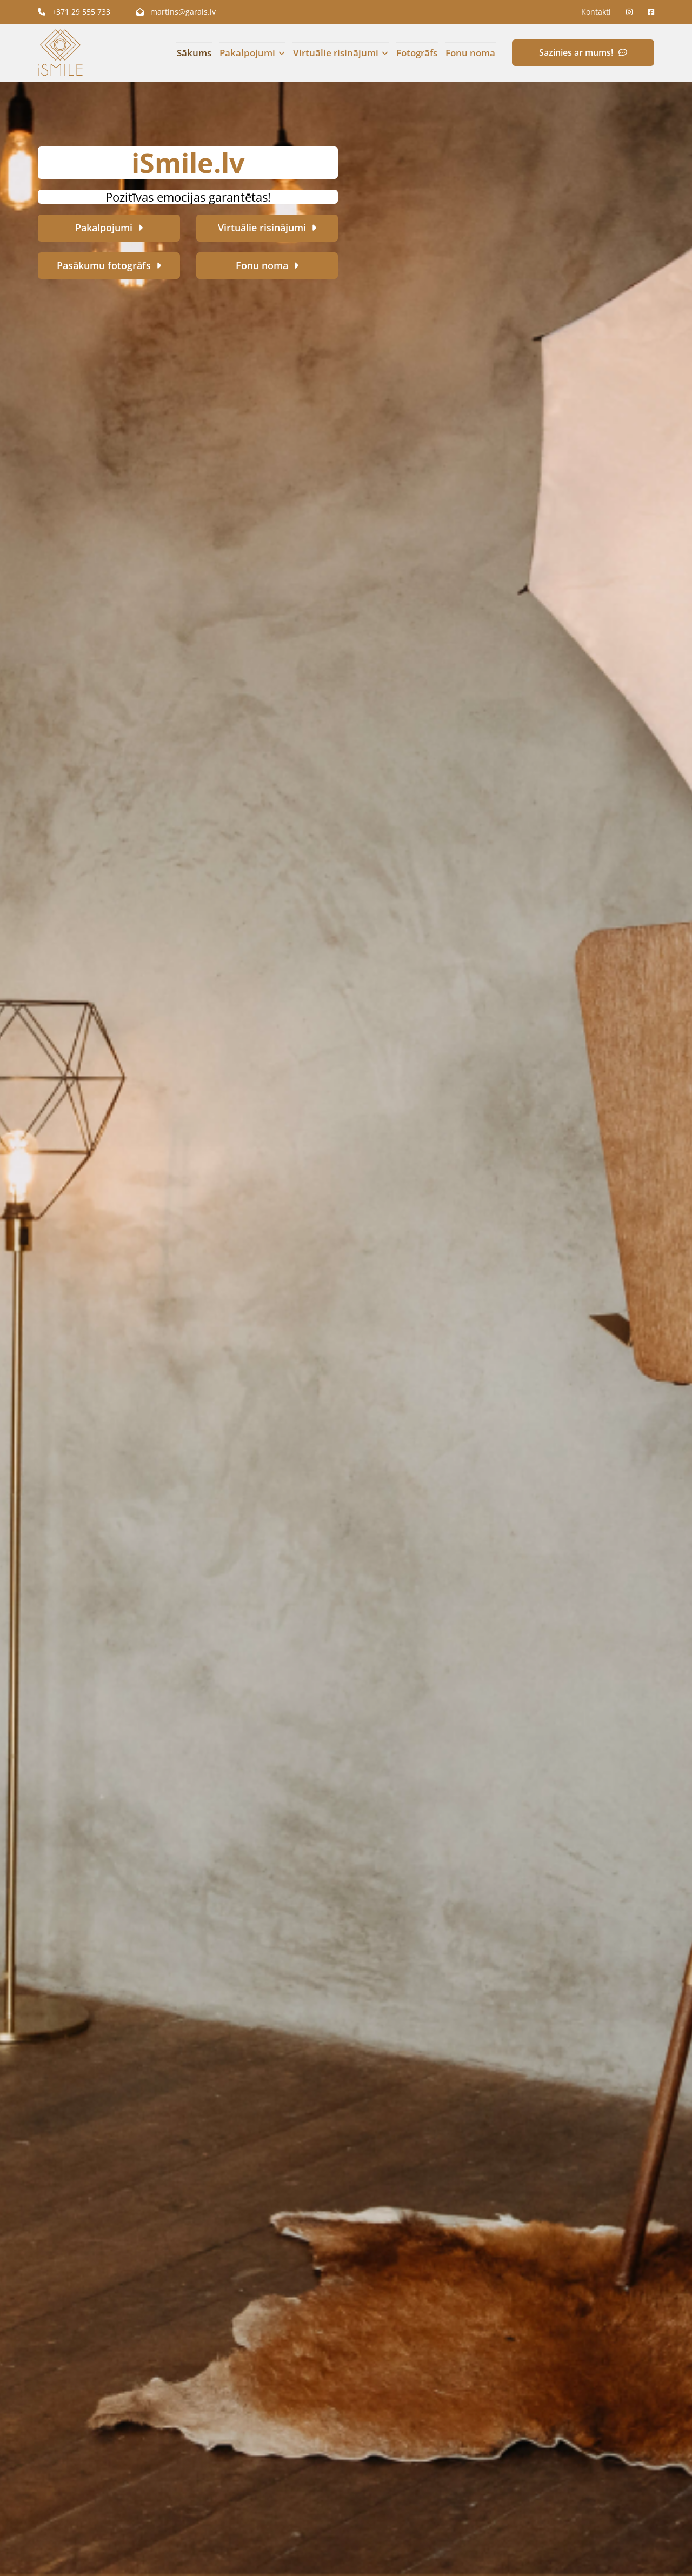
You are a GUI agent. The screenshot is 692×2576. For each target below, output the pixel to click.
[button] (583, 52)
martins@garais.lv (176, 11)
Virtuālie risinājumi (334, 53)
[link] (247, 53)
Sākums (193, 53)
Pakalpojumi (248, 53)
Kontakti (596, 11)
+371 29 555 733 (74, 11)
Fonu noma (471, 53)
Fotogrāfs (415, 53)
